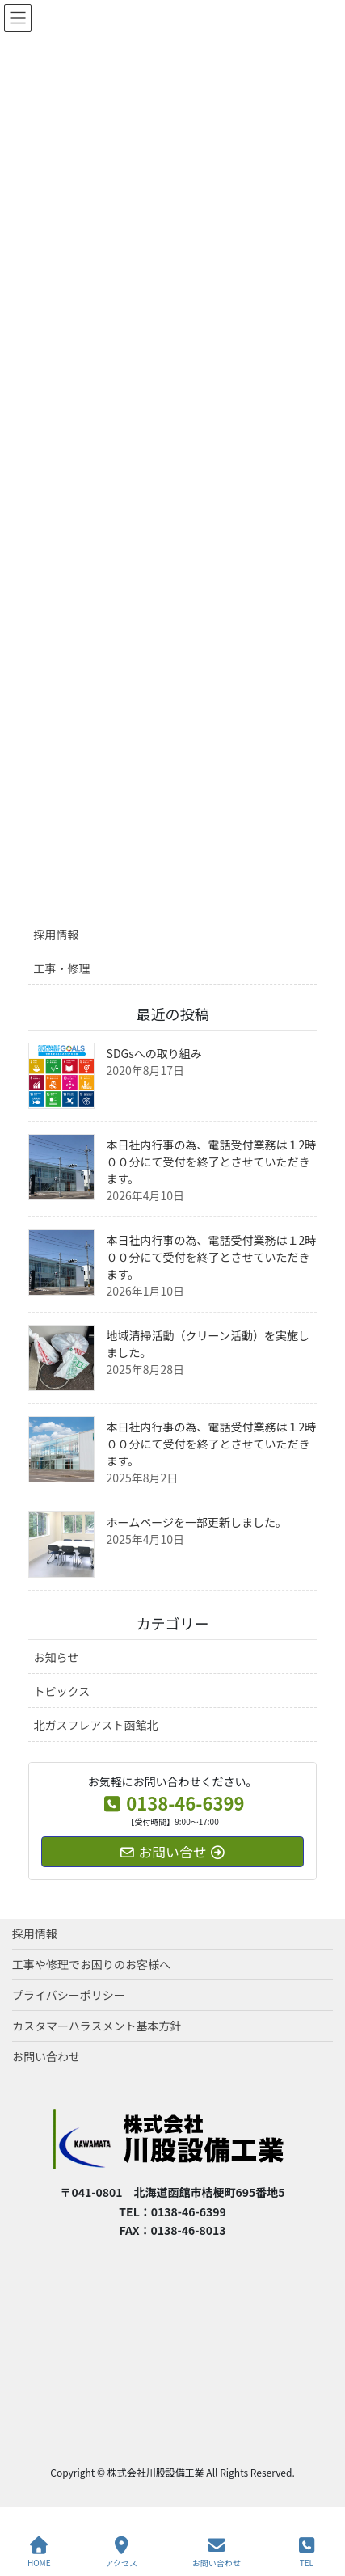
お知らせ (56, 1657)
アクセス (121, 2552)
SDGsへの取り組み (154, 1053)
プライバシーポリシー (68, 1995)
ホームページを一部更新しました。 (197, 1522)
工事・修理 (62, 968)
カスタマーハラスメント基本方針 (96, 2025)
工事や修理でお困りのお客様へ (91, 1964)
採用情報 (56, 934)
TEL (307, 2552)
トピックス (62, 1691)
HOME (39, 2552)
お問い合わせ (46, 2056)
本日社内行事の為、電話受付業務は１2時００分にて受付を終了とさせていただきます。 (212, 1161)
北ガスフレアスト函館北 (96, 1725)
